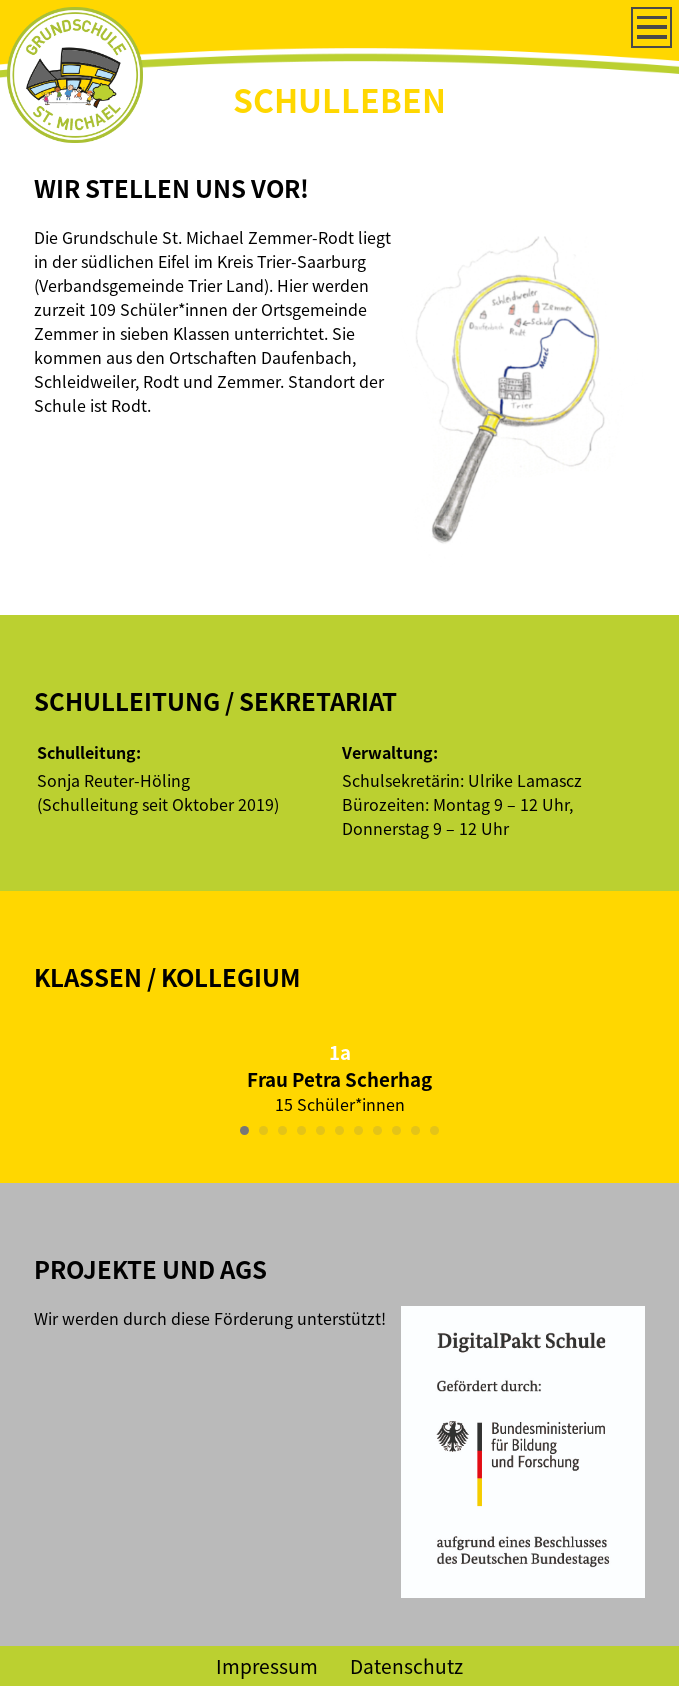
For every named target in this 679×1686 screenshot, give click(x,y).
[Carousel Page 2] (263, 1130)
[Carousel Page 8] (377, 1130)
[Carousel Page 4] (301, 1130)
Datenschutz (406, 1666)
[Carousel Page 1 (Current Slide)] (244, 1130)
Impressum (267, 1666)
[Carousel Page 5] (320, 1130)
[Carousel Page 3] (282, 1130)
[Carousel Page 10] (415, 1130)
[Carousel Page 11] (434, 1130)
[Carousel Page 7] (358, 1130)
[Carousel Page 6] (339, 1130)
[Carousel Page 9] (396, 1130)
